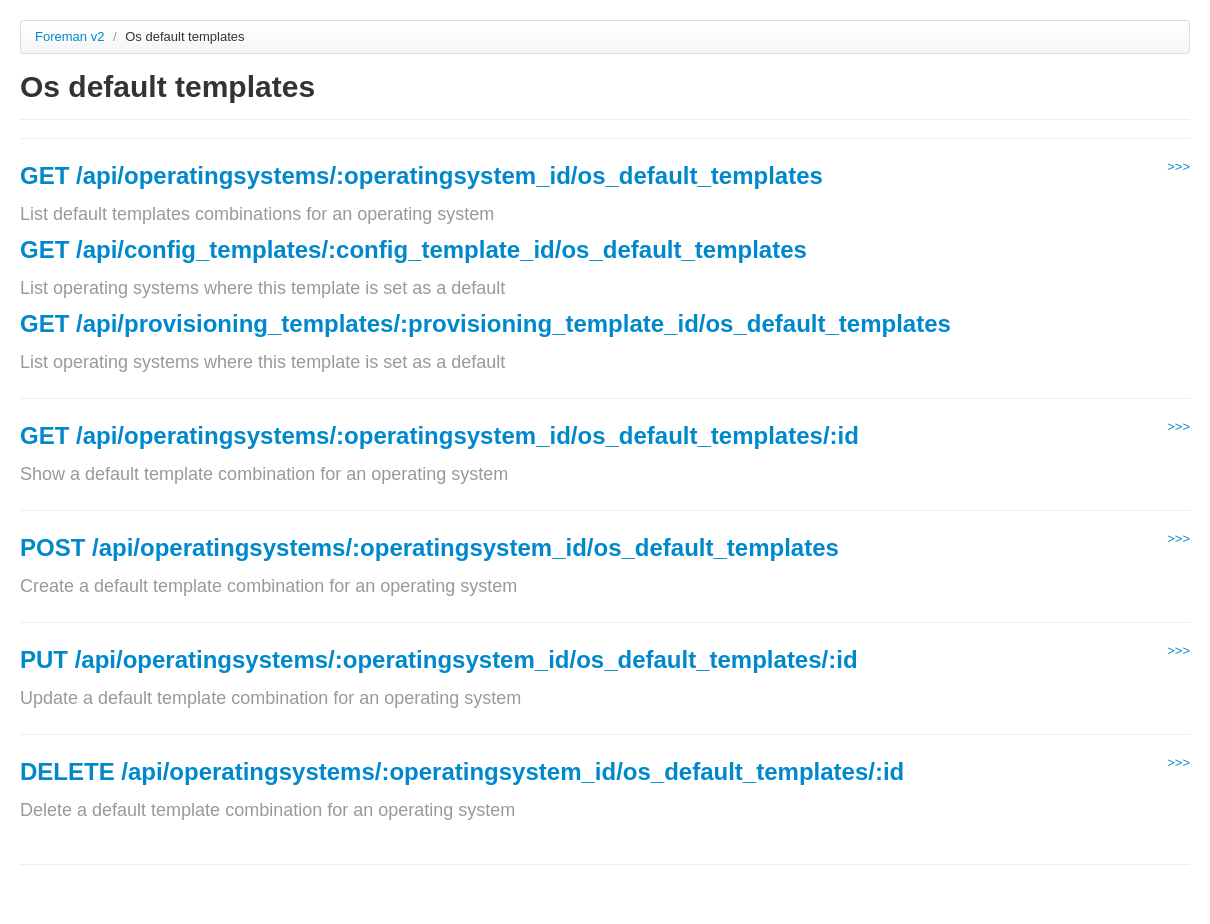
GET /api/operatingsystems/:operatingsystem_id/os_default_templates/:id (439, 435)
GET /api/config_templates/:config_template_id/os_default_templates (413, 249)
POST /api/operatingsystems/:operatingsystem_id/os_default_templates (429, 547)
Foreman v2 (69, 36)
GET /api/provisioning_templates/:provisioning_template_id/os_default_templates (485, 323)
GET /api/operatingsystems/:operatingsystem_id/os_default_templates (421, 175)
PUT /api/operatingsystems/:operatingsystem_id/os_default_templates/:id (439, 659)
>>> (1178, 166)
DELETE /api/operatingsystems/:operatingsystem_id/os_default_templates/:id (462, 771)
